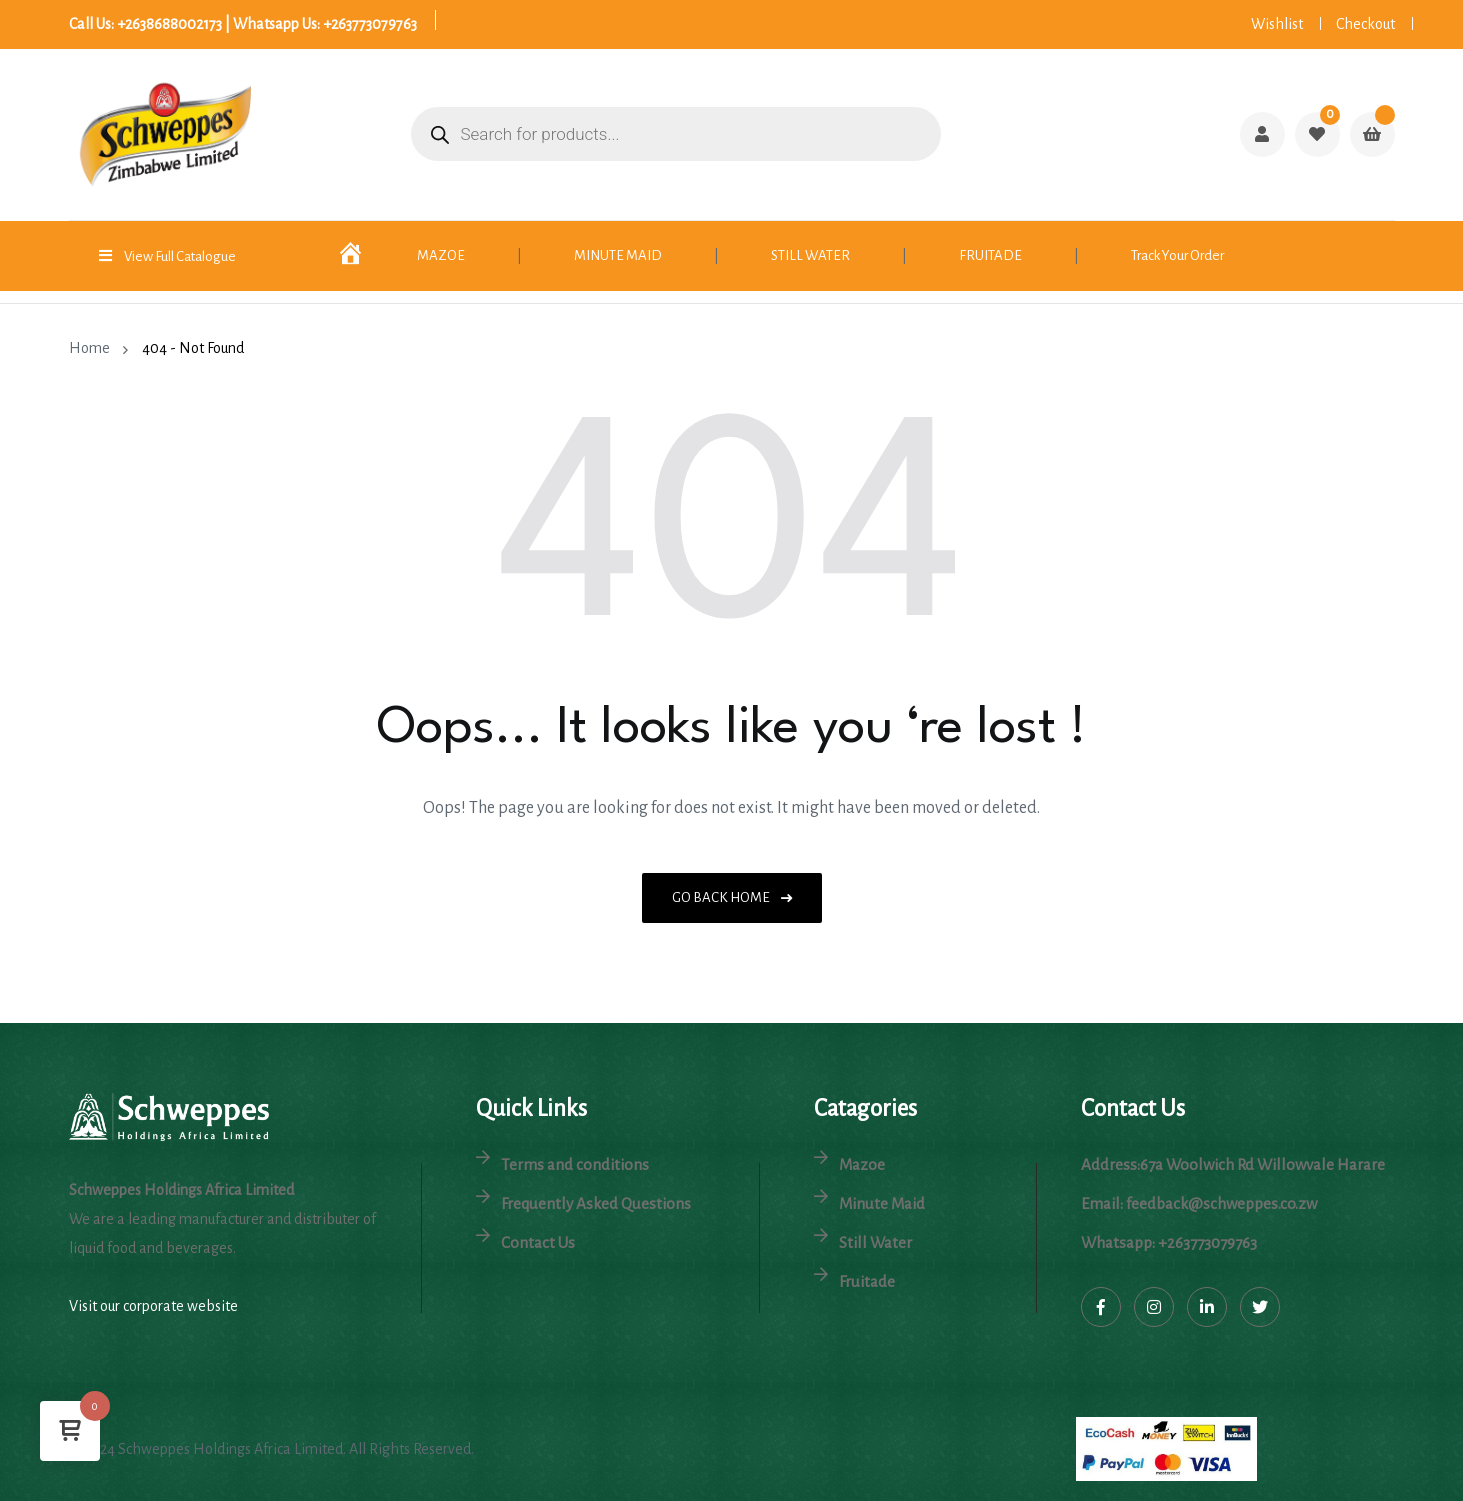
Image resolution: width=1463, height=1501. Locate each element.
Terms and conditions (575, 1164)
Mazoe (862, 1164)
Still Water (875, 1242)
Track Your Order (1177, 255)
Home (92, 348)
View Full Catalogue (180, 256)
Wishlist (1277, 24)
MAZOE (441, 255)
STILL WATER (810, 255)
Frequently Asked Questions (596, 1203)
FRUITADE (990, 255)
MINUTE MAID (618, 255)
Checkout (1365, 24)
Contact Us (538, 1242)
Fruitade (867, 1281)
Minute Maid (882, 1203)
